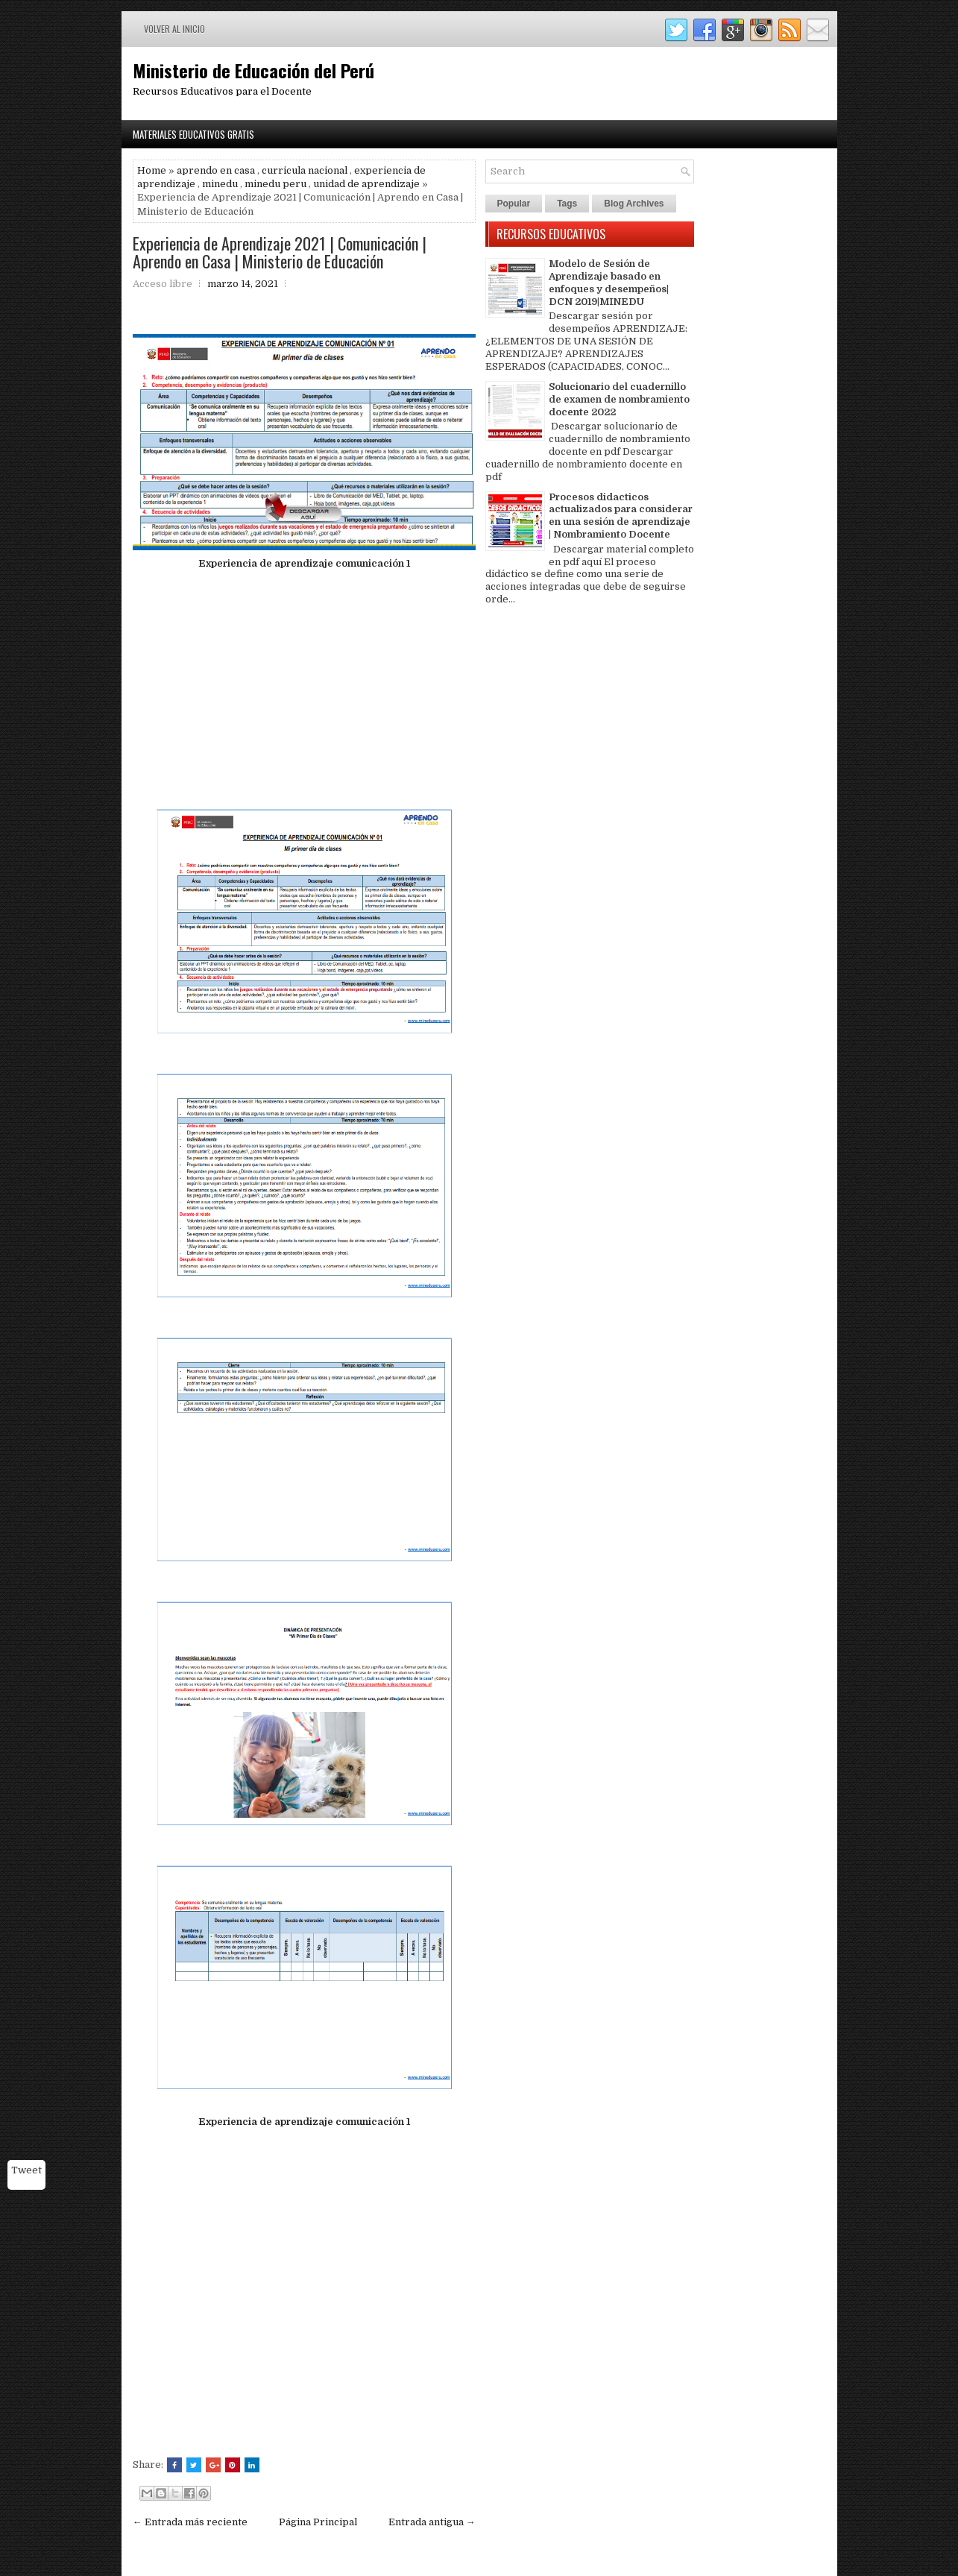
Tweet (26, 2170)
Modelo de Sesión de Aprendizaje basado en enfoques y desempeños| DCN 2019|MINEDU (609, 282)
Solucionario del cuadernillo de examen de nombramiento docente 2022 (619, 399)
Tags (567, 203)
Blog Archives (634, 203)
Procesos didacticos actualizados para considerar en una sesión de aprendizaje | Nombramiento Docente (621, 516)
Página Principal (318, 2522)
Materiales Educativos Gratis (193, 134)
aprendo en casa (216, 170)
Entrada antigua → (432, 2522)
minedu (220, 183)
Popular (514, 203)
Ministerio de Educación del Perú (253, 70)
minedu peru (275, 183)
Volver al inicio (174, 28)
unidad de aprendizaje (366, 183)
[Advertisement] (304, 686)
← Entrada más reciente (190, 2522)
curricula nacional (304, 170)
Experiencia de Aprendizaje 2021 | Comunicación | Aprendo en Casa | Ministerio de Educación (279, 252)
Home (151, 170)
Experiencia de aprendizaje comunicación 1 (304, 563)
